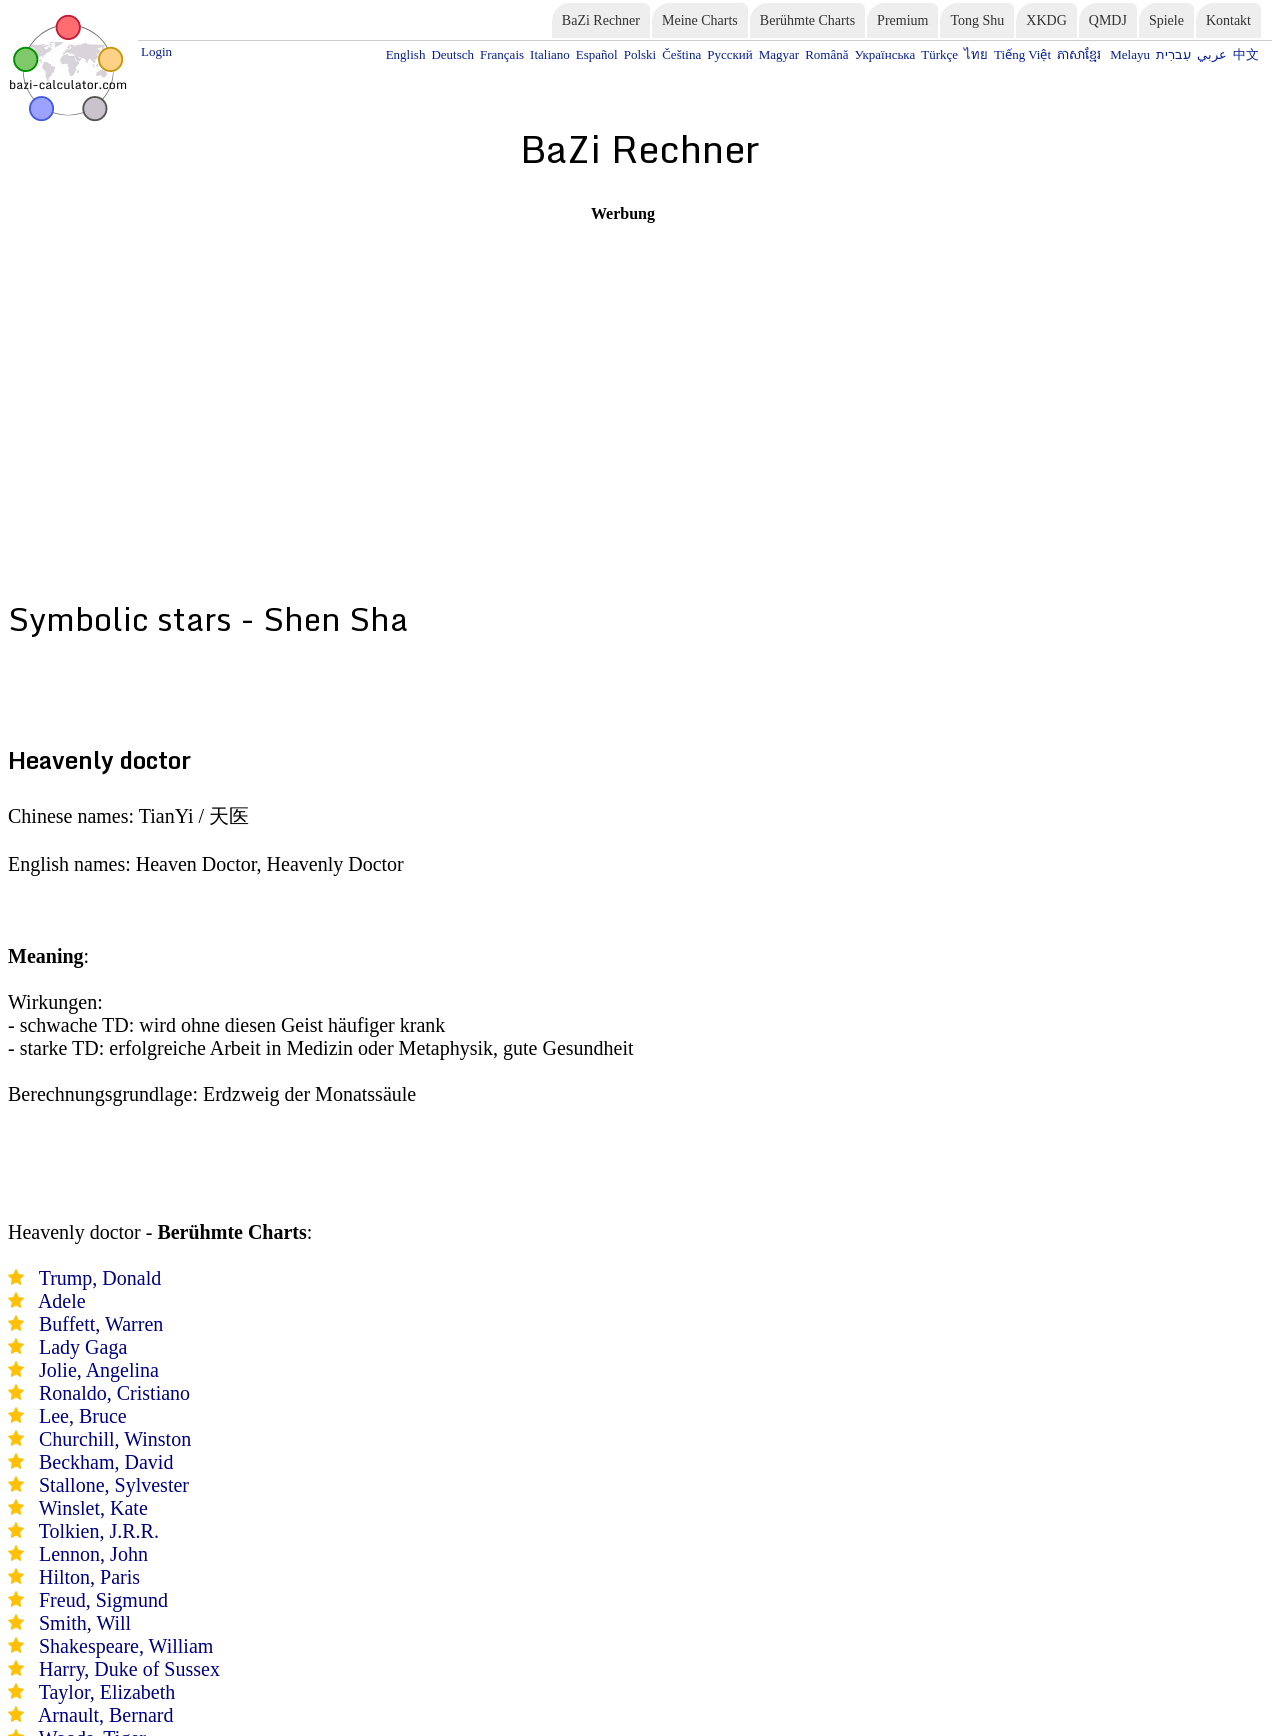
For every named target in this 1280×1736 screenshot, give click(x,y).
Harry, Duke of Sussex (129, 1669)
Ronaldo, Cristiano (114, 1393)
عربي (1212, 54)
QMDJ (1108, 20)
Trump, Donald (100, 1278)
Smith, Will (85, 1623)
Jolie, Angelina (99, 1370)
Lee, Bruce (83, 1416)
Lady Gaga (83, 1347)
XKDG (1046, 20)
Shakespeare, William (126, 1646)
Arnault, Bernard (106, 1715)
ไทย (976, 54)
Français (502, 54)
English (406, 54)
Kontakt (1228, 20)
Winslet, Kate (93, 1508)
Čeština (681, 54)
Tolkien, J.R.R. (99, 1531)
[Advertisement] (623, 363)
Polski (640, 54)
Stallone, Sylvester (114, 1485)
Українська (884, 54)
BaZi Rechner (601, 20)
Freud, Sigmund (103, 1600)
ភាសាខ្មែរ (1080, 54)
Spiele (1166, 20)
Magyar (779, 54)
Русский (730, 54)
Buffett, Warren (101, 1324)
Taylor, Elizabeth (107, 1692)
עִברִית (1173, 54)
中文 (1246, 54)
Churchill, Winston (115, 1439)
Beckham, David (106, 1462)
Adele (62, 1301)
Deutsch (452, 54)
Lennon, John (93, 1554)
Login (156, 51)
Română (826, 54)
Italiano (550, 54)
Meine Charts (700, 20)
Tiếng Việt (1022, 54)
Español (597, 54)
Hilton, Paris (89, 1577)
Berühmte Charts (807, 20)
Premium (902, 20)
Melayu (1130, 54)
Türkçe (939, 54)
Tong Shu (977, 20)
